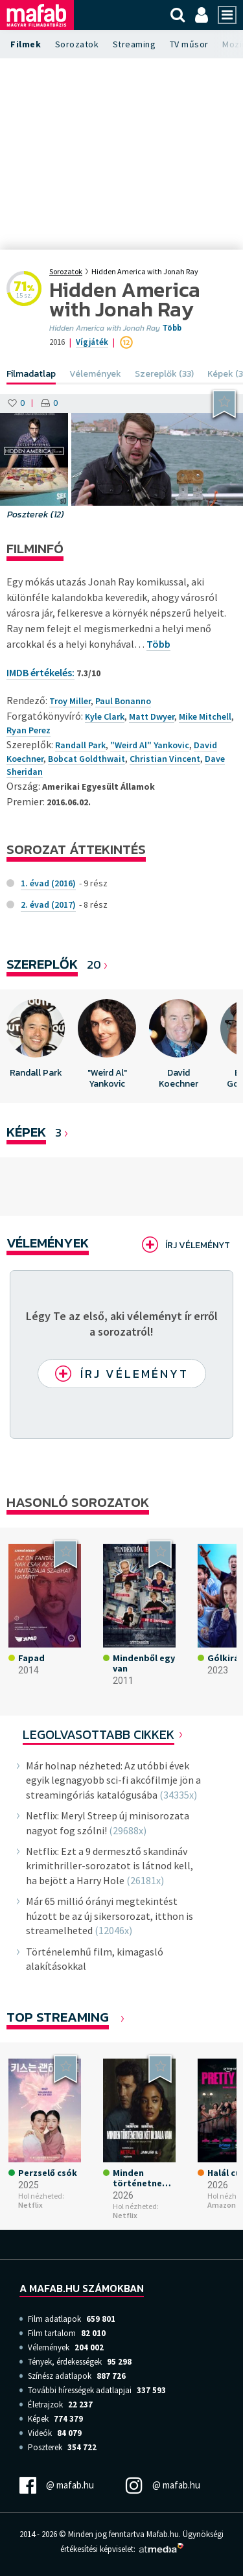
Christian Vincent (165, 758)
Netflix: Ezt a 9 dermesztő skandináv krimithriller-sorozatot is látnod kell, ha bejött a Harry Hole (109, 1866)
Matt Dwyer (151, 716)
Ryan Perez (28, 730)
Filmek (25, 44)
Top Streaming (57, 2017)
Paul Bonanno (123, 701)
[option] (35, 1046)
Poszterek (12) (35, 514)
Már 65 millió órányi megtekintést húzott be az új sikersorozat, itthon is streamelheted (109, 1916)
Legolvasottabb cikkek (98, 1734)
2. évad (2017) (48, 904)
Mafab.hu (162, 2534)
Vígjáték (92, 342)
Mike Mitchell (205, 716)
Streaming (134, 44)
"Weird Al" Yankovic (149, 745)
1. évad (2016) (48, 883)
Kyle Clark (104, 716)
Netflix (30, 2205)
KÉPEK (26, 1132)
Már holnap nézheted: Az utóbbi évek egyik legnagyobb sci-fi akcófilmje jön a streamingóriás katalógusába (113, 1780)
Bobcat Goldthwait (86, 758)
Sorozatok (77, 44)
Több (172, 328)
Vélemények (47, 1243)
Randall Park (80, 745)
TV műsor (189, 44)
